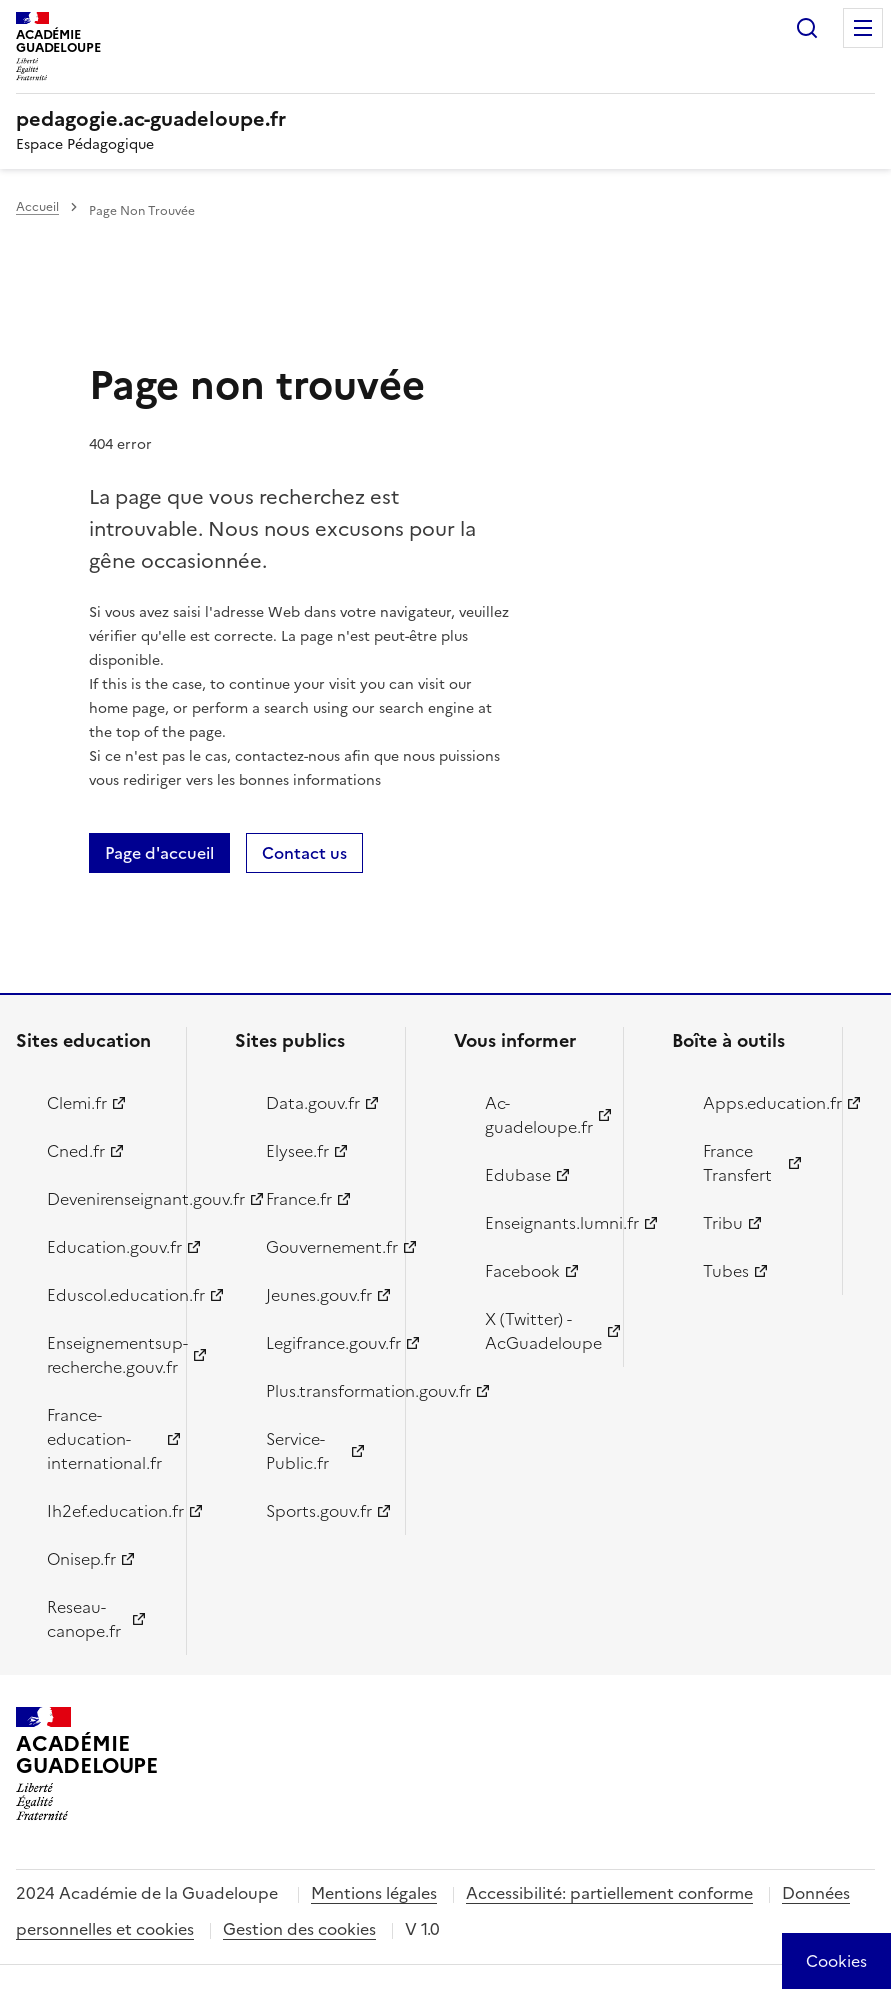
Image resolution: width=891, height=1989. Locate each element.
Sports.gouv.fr (319, 1511)
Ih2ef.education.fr (105, 1511)
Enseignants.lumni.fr (543, 1223)
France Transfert (737, 1163)
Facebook (522, 1271)
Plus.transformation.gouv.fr (324, 1391)
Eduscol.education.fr (105, 1295)
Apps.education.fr (761, 1103)
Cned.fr (76, 1151)
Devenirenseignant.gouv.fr (105, 1199)
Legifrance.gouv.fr (324, 1343)
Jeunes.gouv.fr (319, 1295)
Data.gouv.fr (313, 1103)
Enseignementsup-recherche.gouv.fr (105, 1355)
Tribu (723, 1223)
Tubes (726, 1271)
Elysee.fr (297, 1151)
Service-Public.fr (297, 1451)
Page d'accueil (159, 853)
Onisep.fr (81, 1559)
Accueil (37, 207)
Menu (863, 28)
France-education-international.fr (104, 1439)
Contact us (304, 853)
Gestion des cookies (299, 1929)
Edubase (518, 1175)
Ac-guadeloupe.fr (539, 1115)
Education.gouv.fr (105, 1247)
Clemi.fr (77, 1103)
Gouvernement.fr (324, 1247)
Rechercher (807, 28)
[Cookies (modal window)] (836, 1961)
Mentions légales (374, 1893)
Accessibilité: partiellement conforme (609, 1893)
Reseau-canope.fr (84, 1619)
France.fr (299, 1199)
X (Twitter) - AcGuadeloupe (543, 1331)
